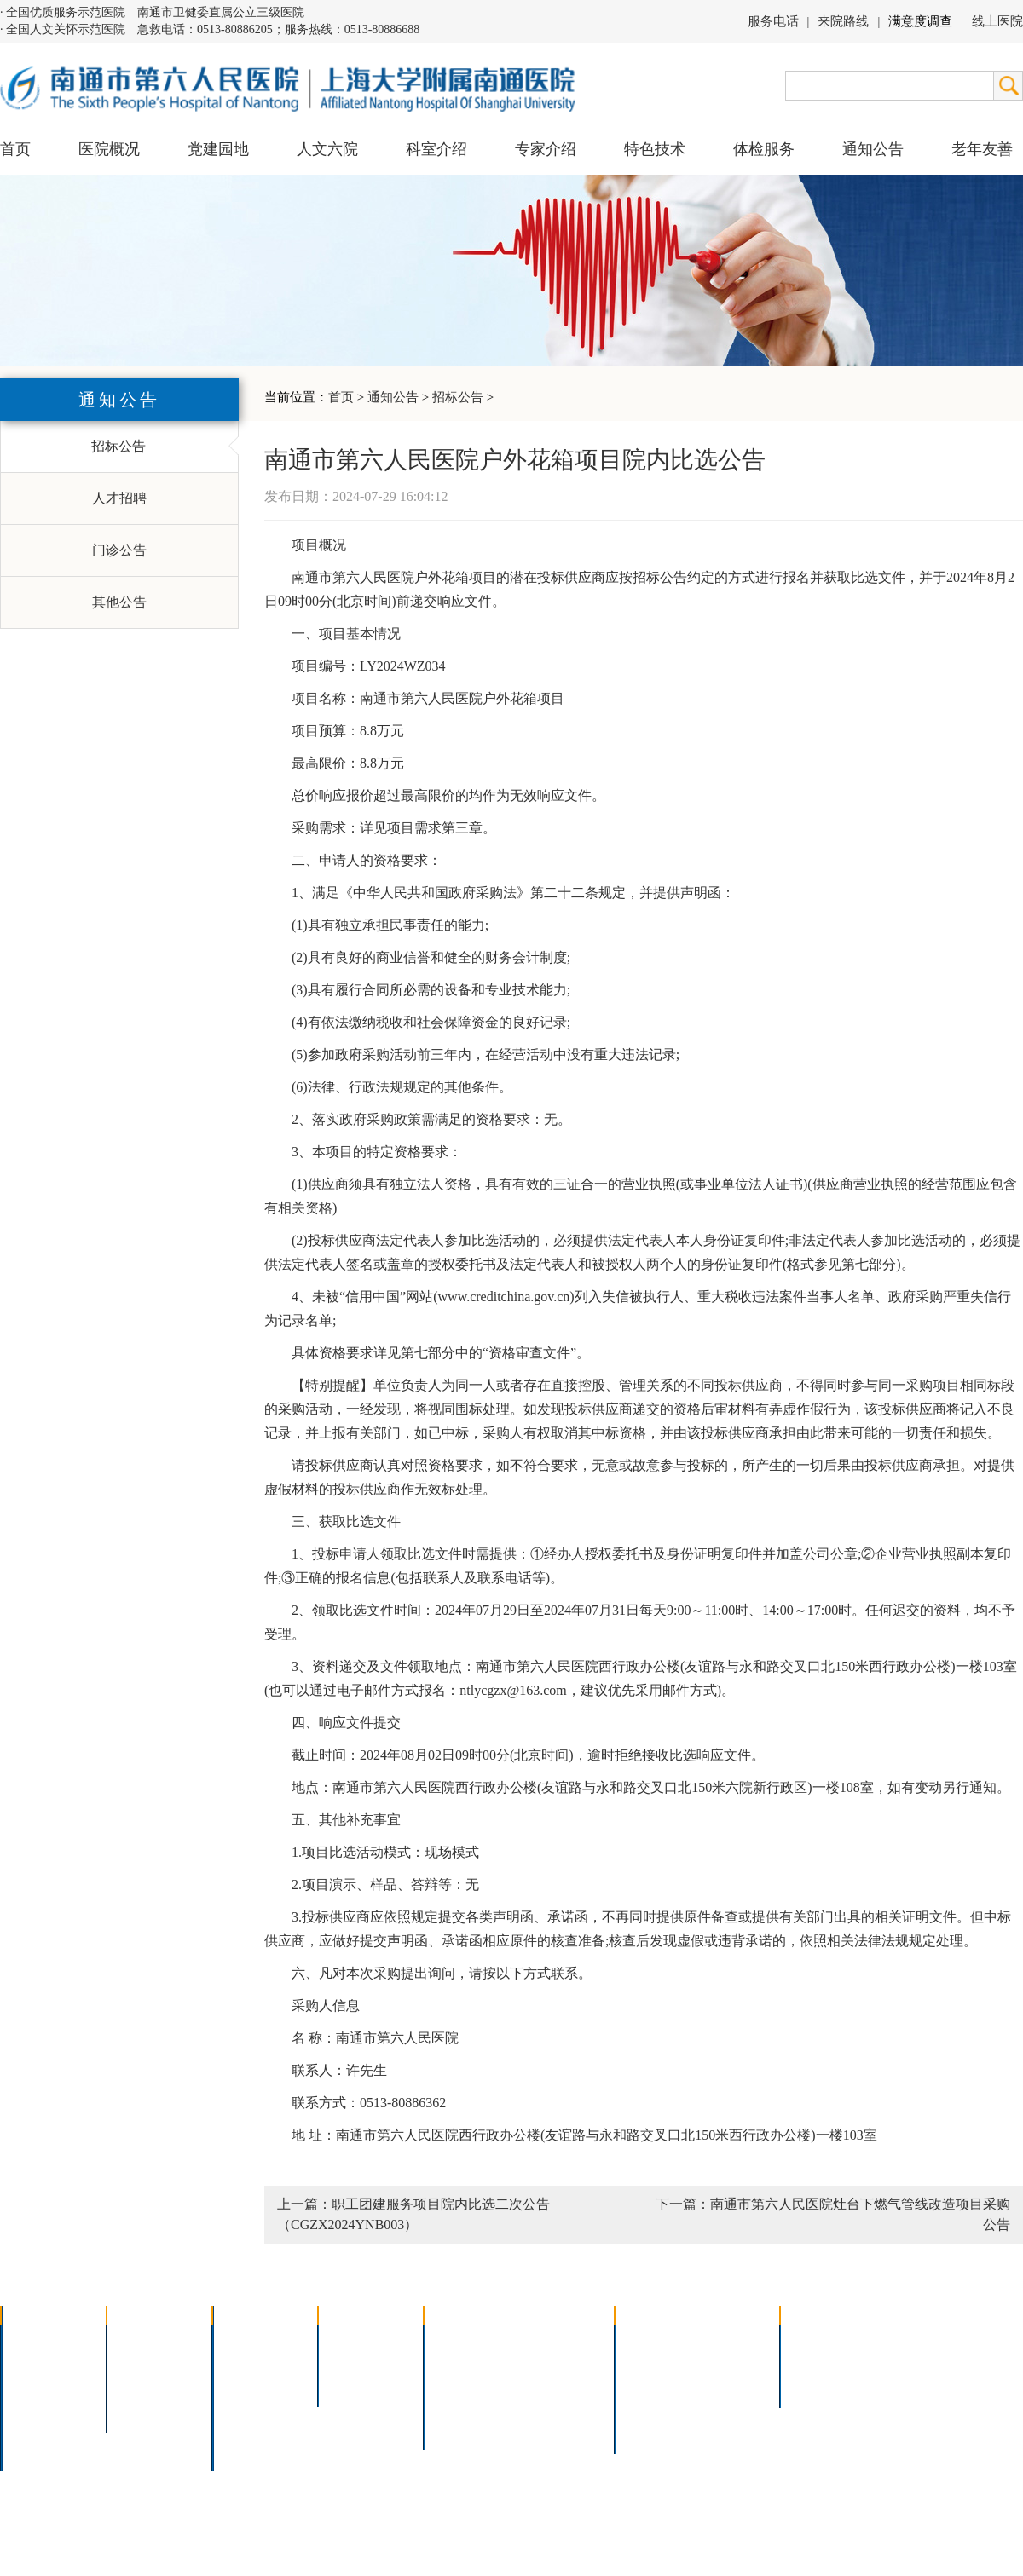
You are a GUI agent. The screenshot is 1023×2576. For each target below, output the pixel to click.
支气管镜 (551, 2362)
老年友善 (982, 149)
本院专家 (356, 2384)
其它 (237, 2429)
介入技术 (462, 2340)
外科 (237, 2384)
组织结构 (39, 2384)
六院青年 (145, 2384)
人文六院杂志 (158, 2362)
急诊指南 (729, 2340)
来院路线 (843, 21)
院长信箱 (39, 2429)
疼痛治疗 (551, 2340)
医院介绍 (39, 2340)
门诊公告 (119, 550)
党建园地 (218, 149)
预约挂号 (729, 2362)
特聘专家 (356, 2362)
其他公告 (119, 602)
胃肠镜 (455, 2384)
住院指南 (653, 2362)
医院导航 (653, 2407)
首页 (15, 149)
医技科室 (250, 2407)
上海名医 (356, 2340)
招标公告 (457, 397)
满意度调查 (920, 21)
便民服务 (653, 2384)
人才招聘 (119, 498)
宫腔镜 (544, 2407)
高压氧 (455, 2407)
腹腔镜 (544, 2384)
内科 (237, 2362)
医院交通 (39, 2451)
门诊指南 (653, 2340)
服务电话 (773, 21)
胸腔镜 (455, 2362)
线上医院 (997, 21)
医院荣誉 (39, 2407)
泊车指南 (729, 2407)
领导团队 (39, 2362)
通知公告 (393, 397)
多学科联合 (257, 2340)
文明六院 (145, 2407)
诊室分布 (729, 2384)
